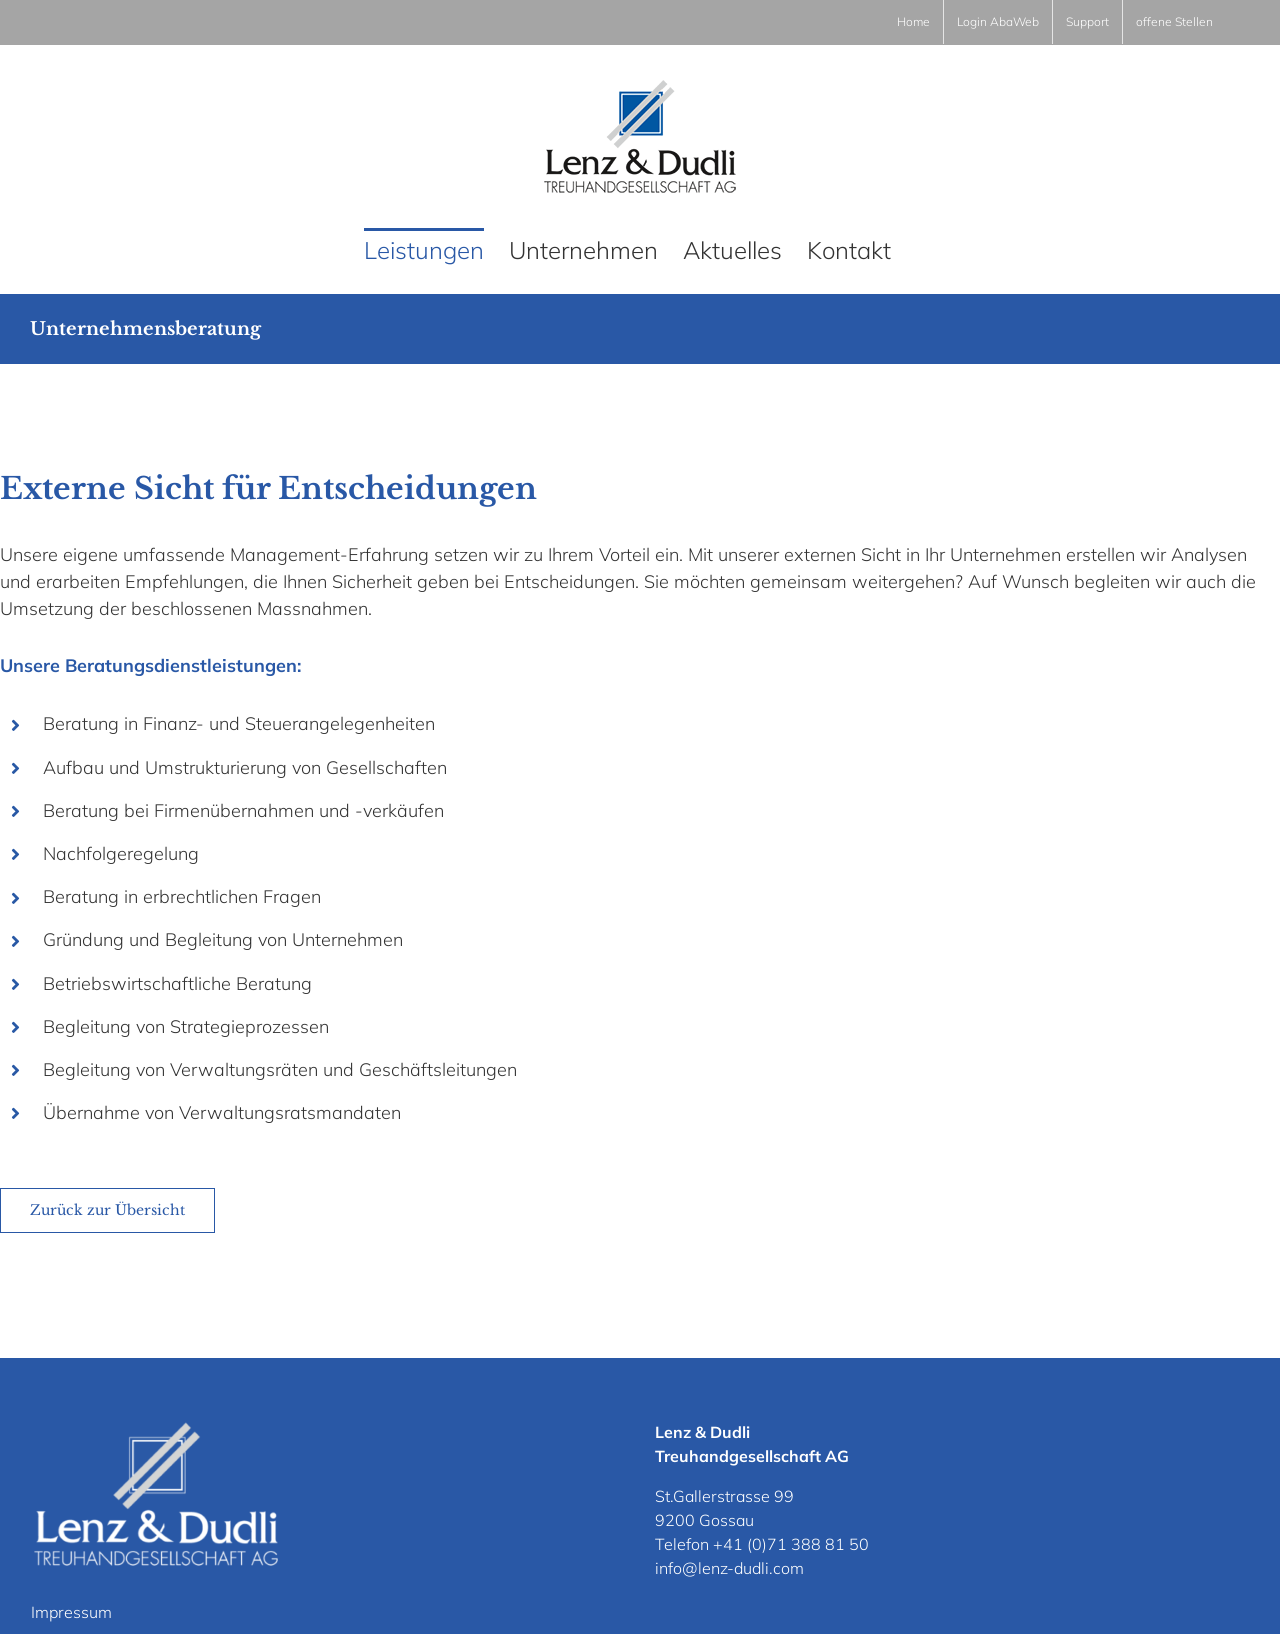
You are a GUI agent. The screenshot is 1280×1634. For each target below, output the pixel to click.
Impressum (71, 1612)
